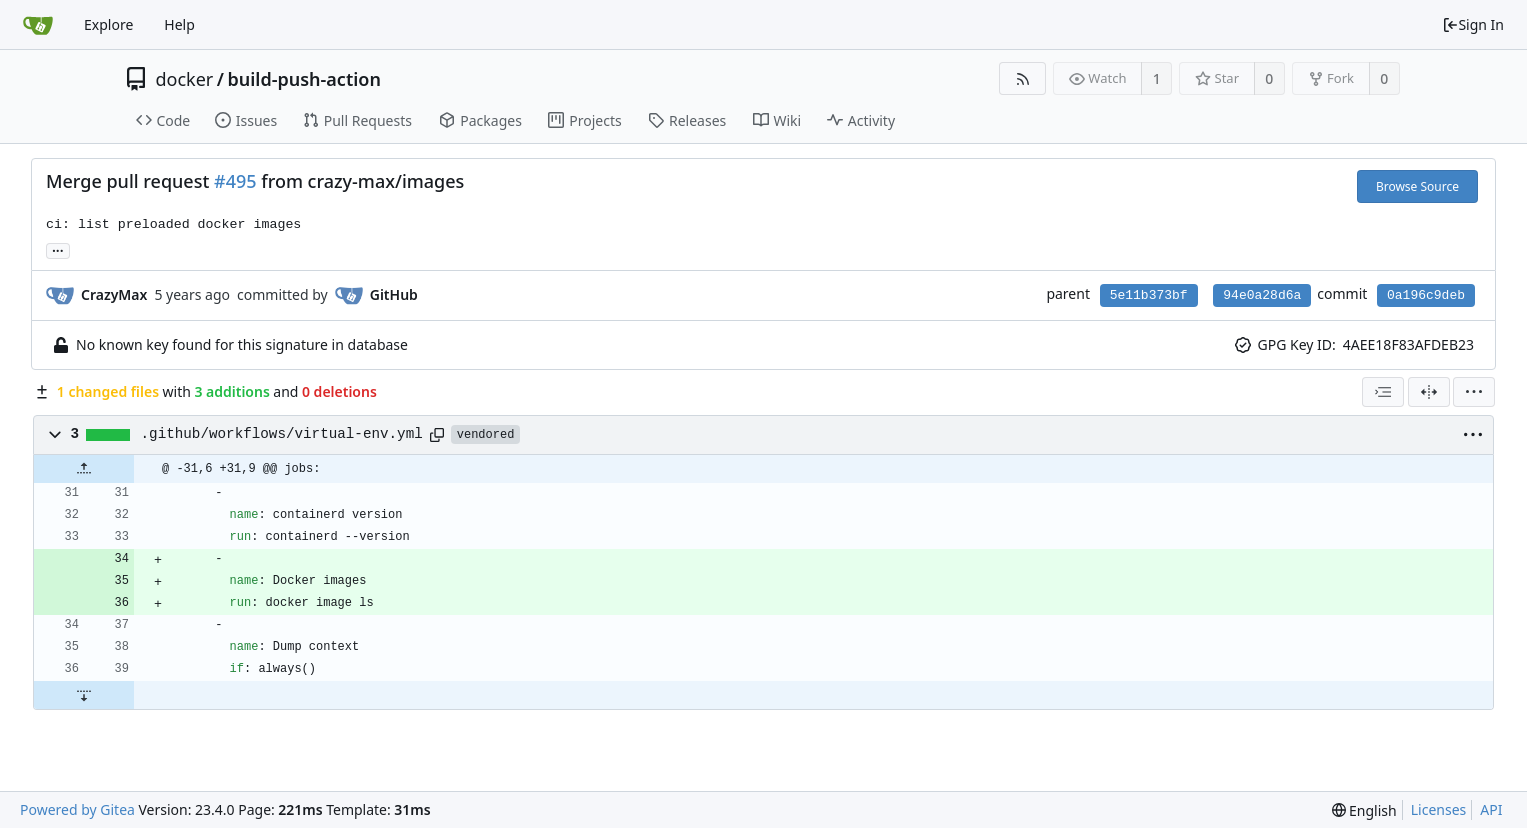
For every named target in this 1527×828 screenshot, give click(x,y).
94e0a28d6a (1262, 295)
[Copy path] (437, 435)
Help (179, 24)
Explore (108, 24)
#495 (235, 181)
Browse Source (1417, 186)
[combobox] (1383, 392)
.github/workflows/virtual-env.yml (282, 434)
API (1491, 809)
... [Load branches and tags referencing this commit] (58, 249)
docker (185, 79)
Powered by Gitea (77, 809)
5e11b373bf (1149, 295)
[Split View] (1429, 392)
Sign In (1473, 24)
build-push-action (304, 79)
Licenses (1439, 809)
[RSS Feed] (1022, 78)
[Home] (38, 25)
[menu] (1474, 392)
